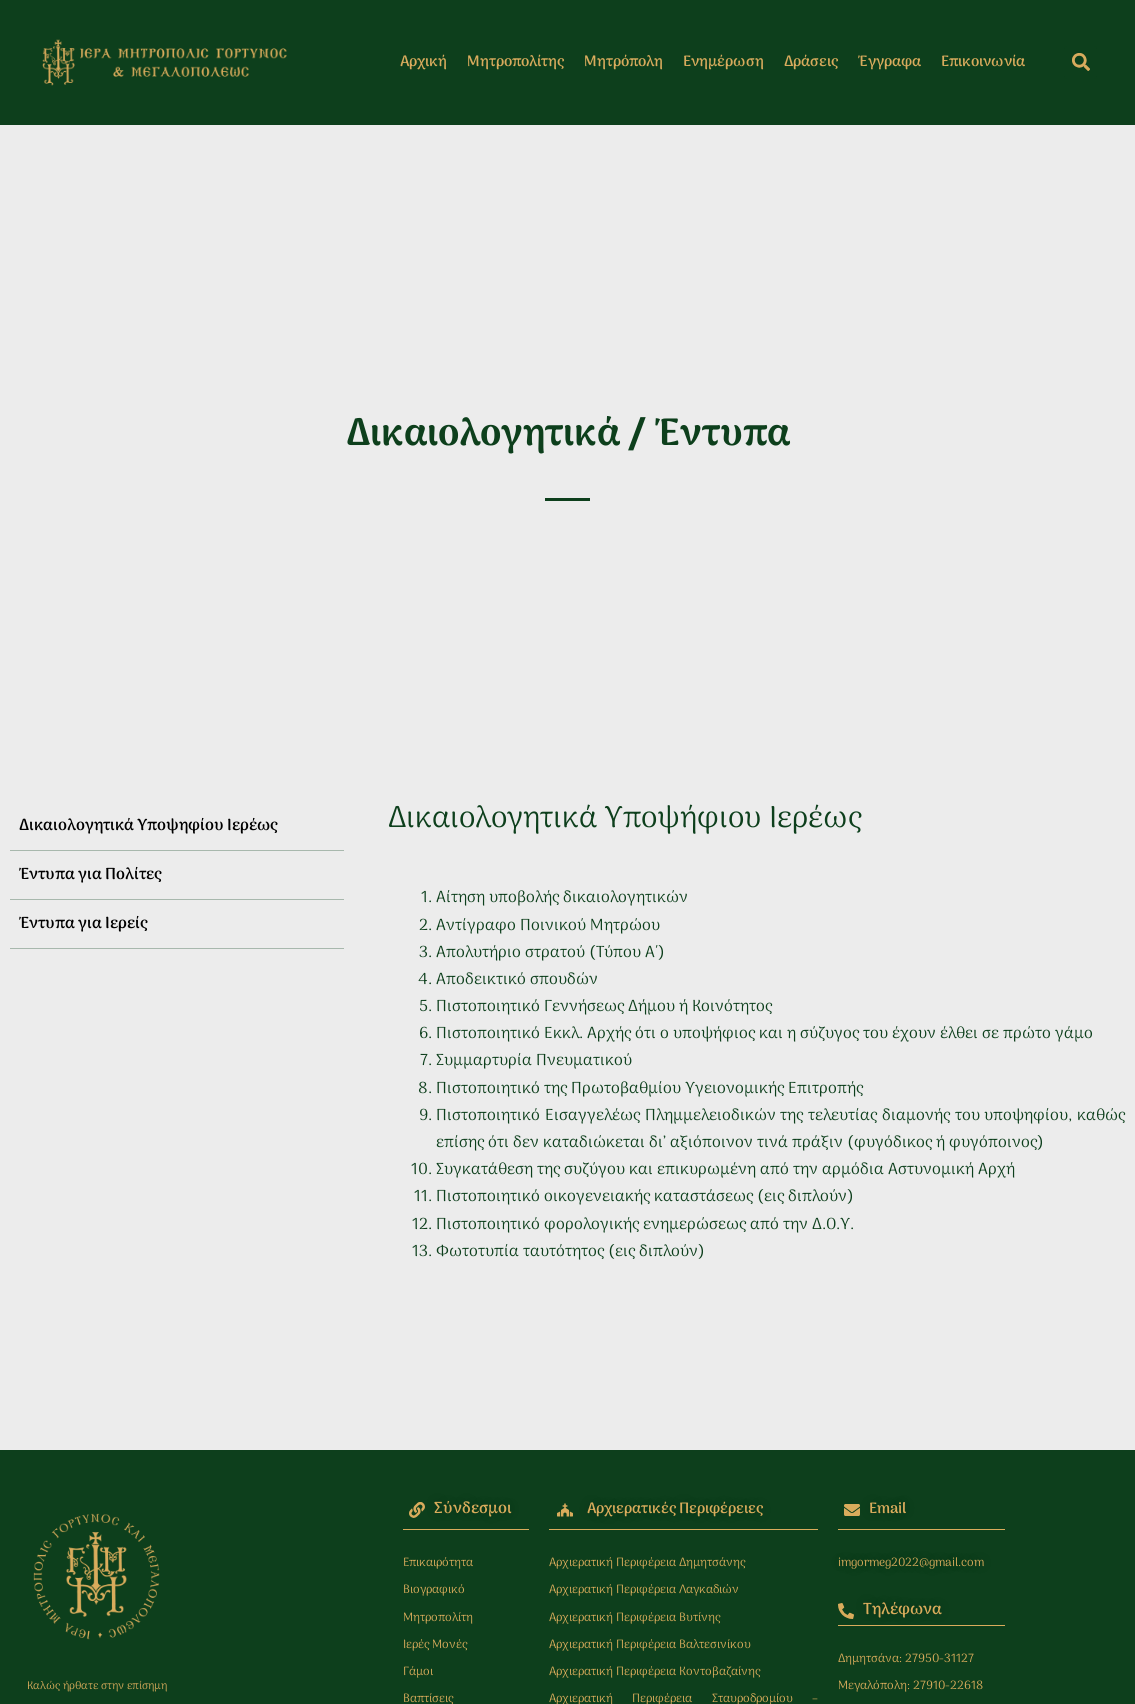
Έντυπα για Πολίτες (90, 875)
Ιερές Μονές (435, 1645)
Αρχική (423, 62)
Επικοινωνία (983, 62)
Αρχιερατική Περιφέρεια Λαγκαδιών (644, 1590)
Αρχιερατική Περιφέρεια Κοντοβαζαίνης (654, 1672)
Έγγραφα (889, 62)
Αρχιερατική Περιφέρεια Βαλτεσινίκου (650, 1645)
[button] (1080, 62)
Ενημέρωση (723, 62)
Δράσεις (811, 62)
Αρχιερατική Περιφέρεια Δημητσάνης (647, 1563)
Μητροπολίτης (515, 62)
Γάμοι (418, 1672)
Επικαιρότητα (438, 1563)
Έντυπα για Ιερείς (83, 924)
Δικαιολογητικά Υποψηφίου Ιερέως (148, 826)
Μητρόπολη (623, 62)
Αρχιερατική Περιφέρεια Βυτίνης (634, 1618)
